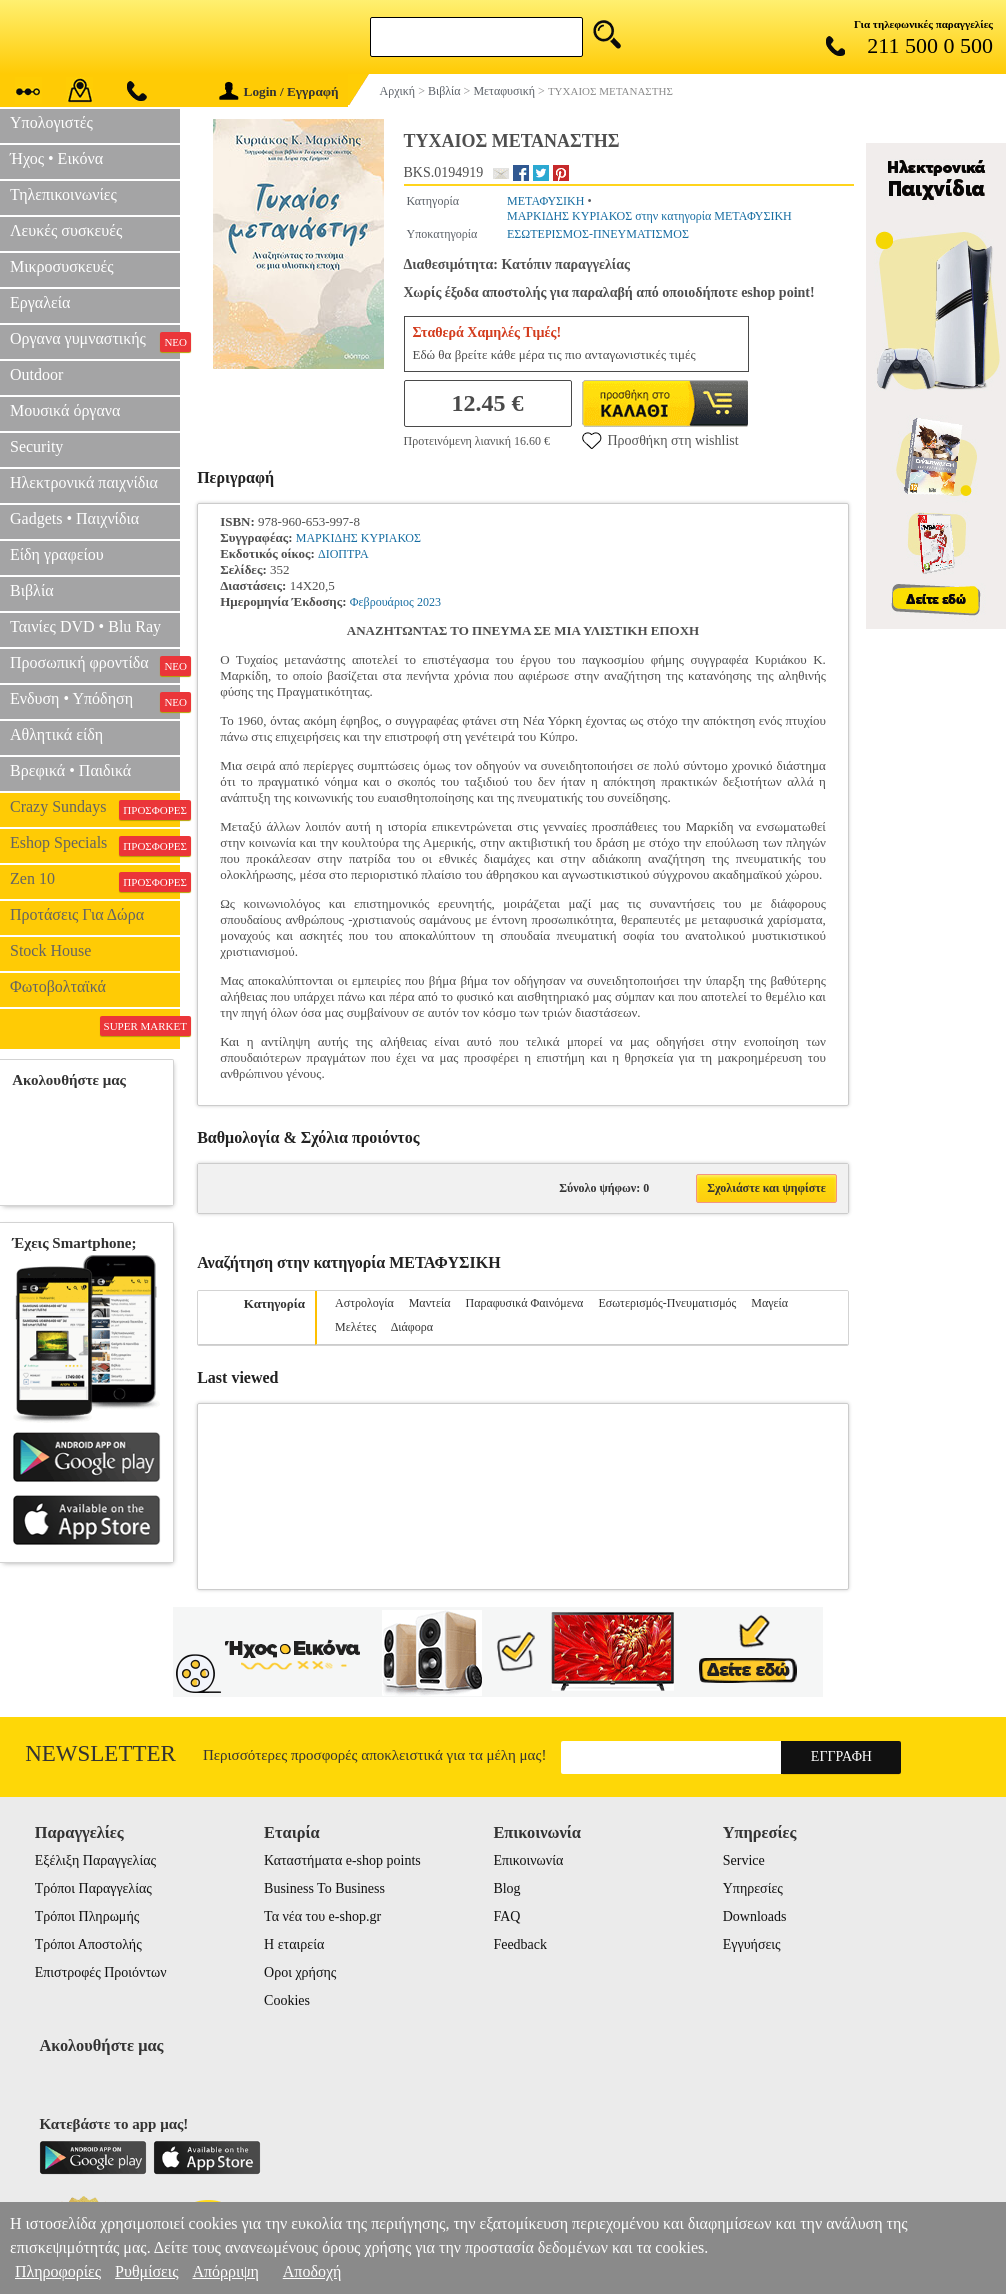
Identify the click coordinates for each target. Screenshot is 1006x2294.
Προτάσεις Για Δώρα (77, 914)
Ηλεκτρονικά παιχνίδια (84, 482)
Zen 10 (95, 881)
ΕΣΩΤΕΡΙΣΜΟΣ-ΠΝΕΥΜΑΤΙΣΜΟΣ (598, 234)
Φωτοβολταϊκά (58, 986)
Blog (506, 1888)
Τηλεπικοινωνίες (63, 194)
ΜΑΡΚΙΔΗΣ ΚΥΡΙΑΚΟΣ (358, 538)
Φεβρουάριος (382, 602)
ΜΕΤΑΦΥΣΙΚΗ (545, 201)
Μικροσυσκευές (62, 266)
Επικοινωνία (528, 1860)
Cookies (287, 2000)
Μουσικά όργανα (65, 410)
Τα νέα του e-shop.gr (322, 1916)
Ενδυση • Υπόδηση (95, 701)
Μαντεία (430, 1303)
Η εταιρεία (294, 1944)
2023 (429, 602)
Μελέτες (355, 1327)
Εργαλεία (40, 302)
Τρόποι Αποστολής (88, 1944)
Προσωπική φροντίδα (95, 665)
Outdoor (36, 374)
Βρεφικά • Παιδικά (70, 770)
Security (36, 446)
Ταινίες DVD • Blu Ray (85, 626)
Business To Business (324, 1888)
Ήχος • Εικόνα (56, 158)
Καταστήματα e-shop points (342, 1860)
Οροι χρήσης (300, 1972)
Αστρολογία (364, 1303)
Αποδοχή (312, 2271)
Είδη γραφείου (57, 554)
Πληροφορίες (58, 2271)
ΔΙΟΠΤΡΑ (343, 554)
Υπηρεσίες (753, 1888)
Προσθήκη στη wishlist (660, 440)
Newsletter (100, 1753)
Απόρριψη (225, 2271)
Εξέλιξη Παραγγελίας (95, 1860)
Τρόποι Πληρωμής (87, 1916)
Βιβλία (32, 590)
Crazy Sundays (95, 809)
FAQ (506, 1916)
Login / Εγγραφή (279, 91)
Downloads (755, 1916)
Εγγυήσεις (752, 1944)
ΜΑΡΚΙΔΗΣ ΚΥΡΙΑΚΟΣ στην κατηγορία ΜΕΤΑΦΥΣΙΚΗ (649, 216)
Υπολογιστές (51, 122)
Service (744, 1860)
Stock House (50, 950)
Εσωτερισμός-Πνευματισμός (667, 1303)
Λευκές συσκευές (66, 230)
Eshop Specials (95, 845)
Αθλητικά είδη (56, 734)
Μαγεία (769, 1303)
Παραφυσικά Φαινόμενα (524, 1303)
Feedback (520, 1944)
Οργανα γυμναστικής (95, 341)
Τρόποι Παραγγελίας (93, 1888)
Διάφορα (412, 1327)
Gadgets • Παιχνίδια (74, 518)
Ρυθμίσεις (146, 2271)
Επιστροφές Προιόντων (101, 1972)
